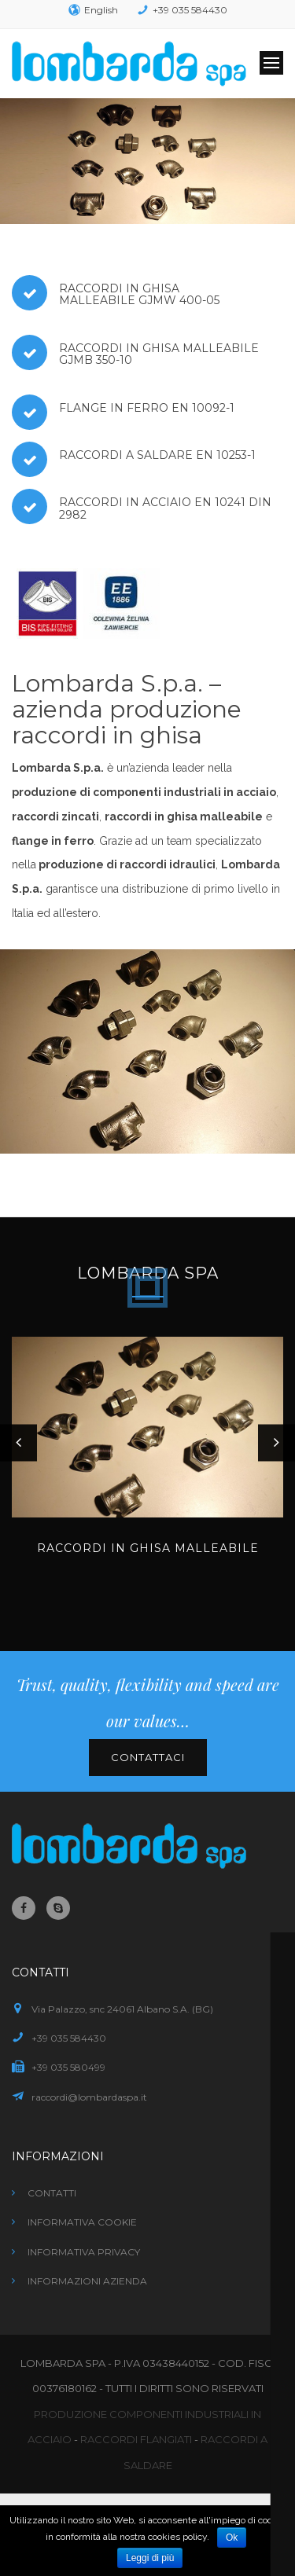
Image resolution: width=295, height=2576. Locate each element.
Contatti (52, 2193)
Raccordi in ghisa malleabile (119, 294)
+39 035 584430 (190, 10)
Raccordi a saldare (126, 455)
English (101, 10)
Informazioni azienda (87, 2281)
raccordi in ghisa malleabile (184, 816)
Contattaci (148, 1757)
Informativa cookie (82, 2222)
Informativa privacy (84, 2252)
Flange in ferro (113, 408)
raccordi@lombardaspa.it (89, 2097)
